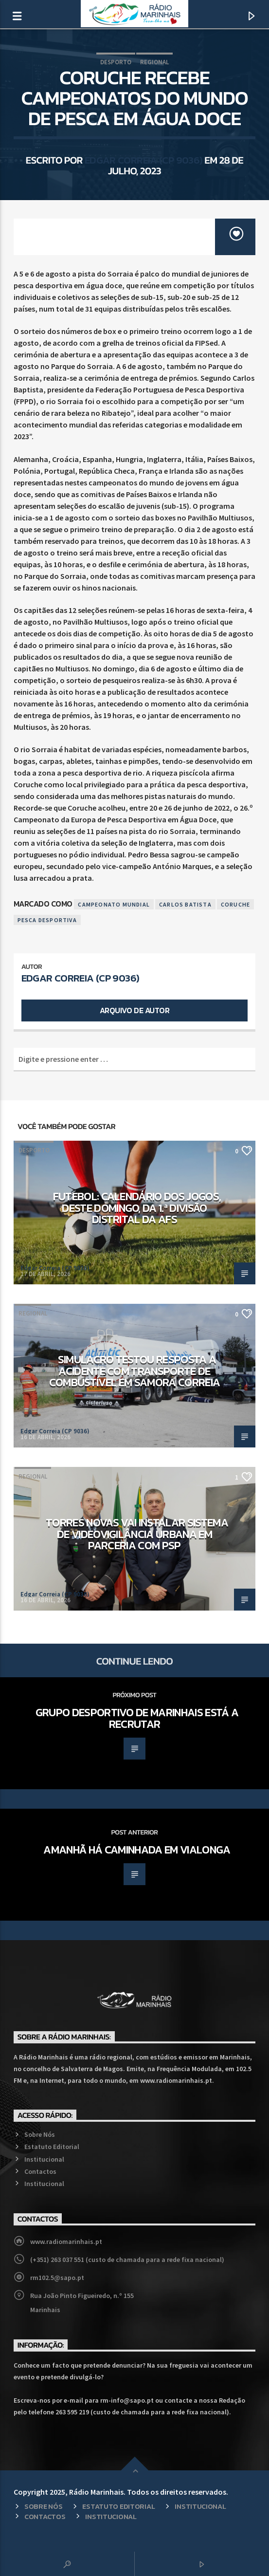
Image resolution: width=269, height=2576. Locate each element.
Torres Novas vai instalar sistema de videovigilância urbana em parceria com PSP (137, 1534)
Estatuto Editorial (51, 2146)
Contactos (40, 2171)
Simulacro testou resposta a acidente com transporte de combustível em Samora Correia (134, 1370)
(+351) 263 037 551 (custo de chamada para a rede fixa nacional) (127, 2259)
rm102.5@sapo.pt (57, 2277)
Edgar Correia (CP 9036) (144, 159)
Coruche (235, 904)
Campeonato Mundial (114, 904)
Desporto (115, 62)
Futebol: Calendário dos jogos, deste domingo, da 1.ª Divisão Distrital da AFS (137, 1207)
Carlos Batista (185, 904)
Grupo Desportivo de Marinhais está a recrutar (137, 1718)
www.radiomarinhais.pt (66, 2241)
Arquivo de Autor (134, 1010)
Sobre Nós (39, 2134)
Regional (154, 62)
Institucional (44, 2159)
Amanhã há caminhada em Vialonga (136, 1849)
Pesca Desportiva (47, 920)
